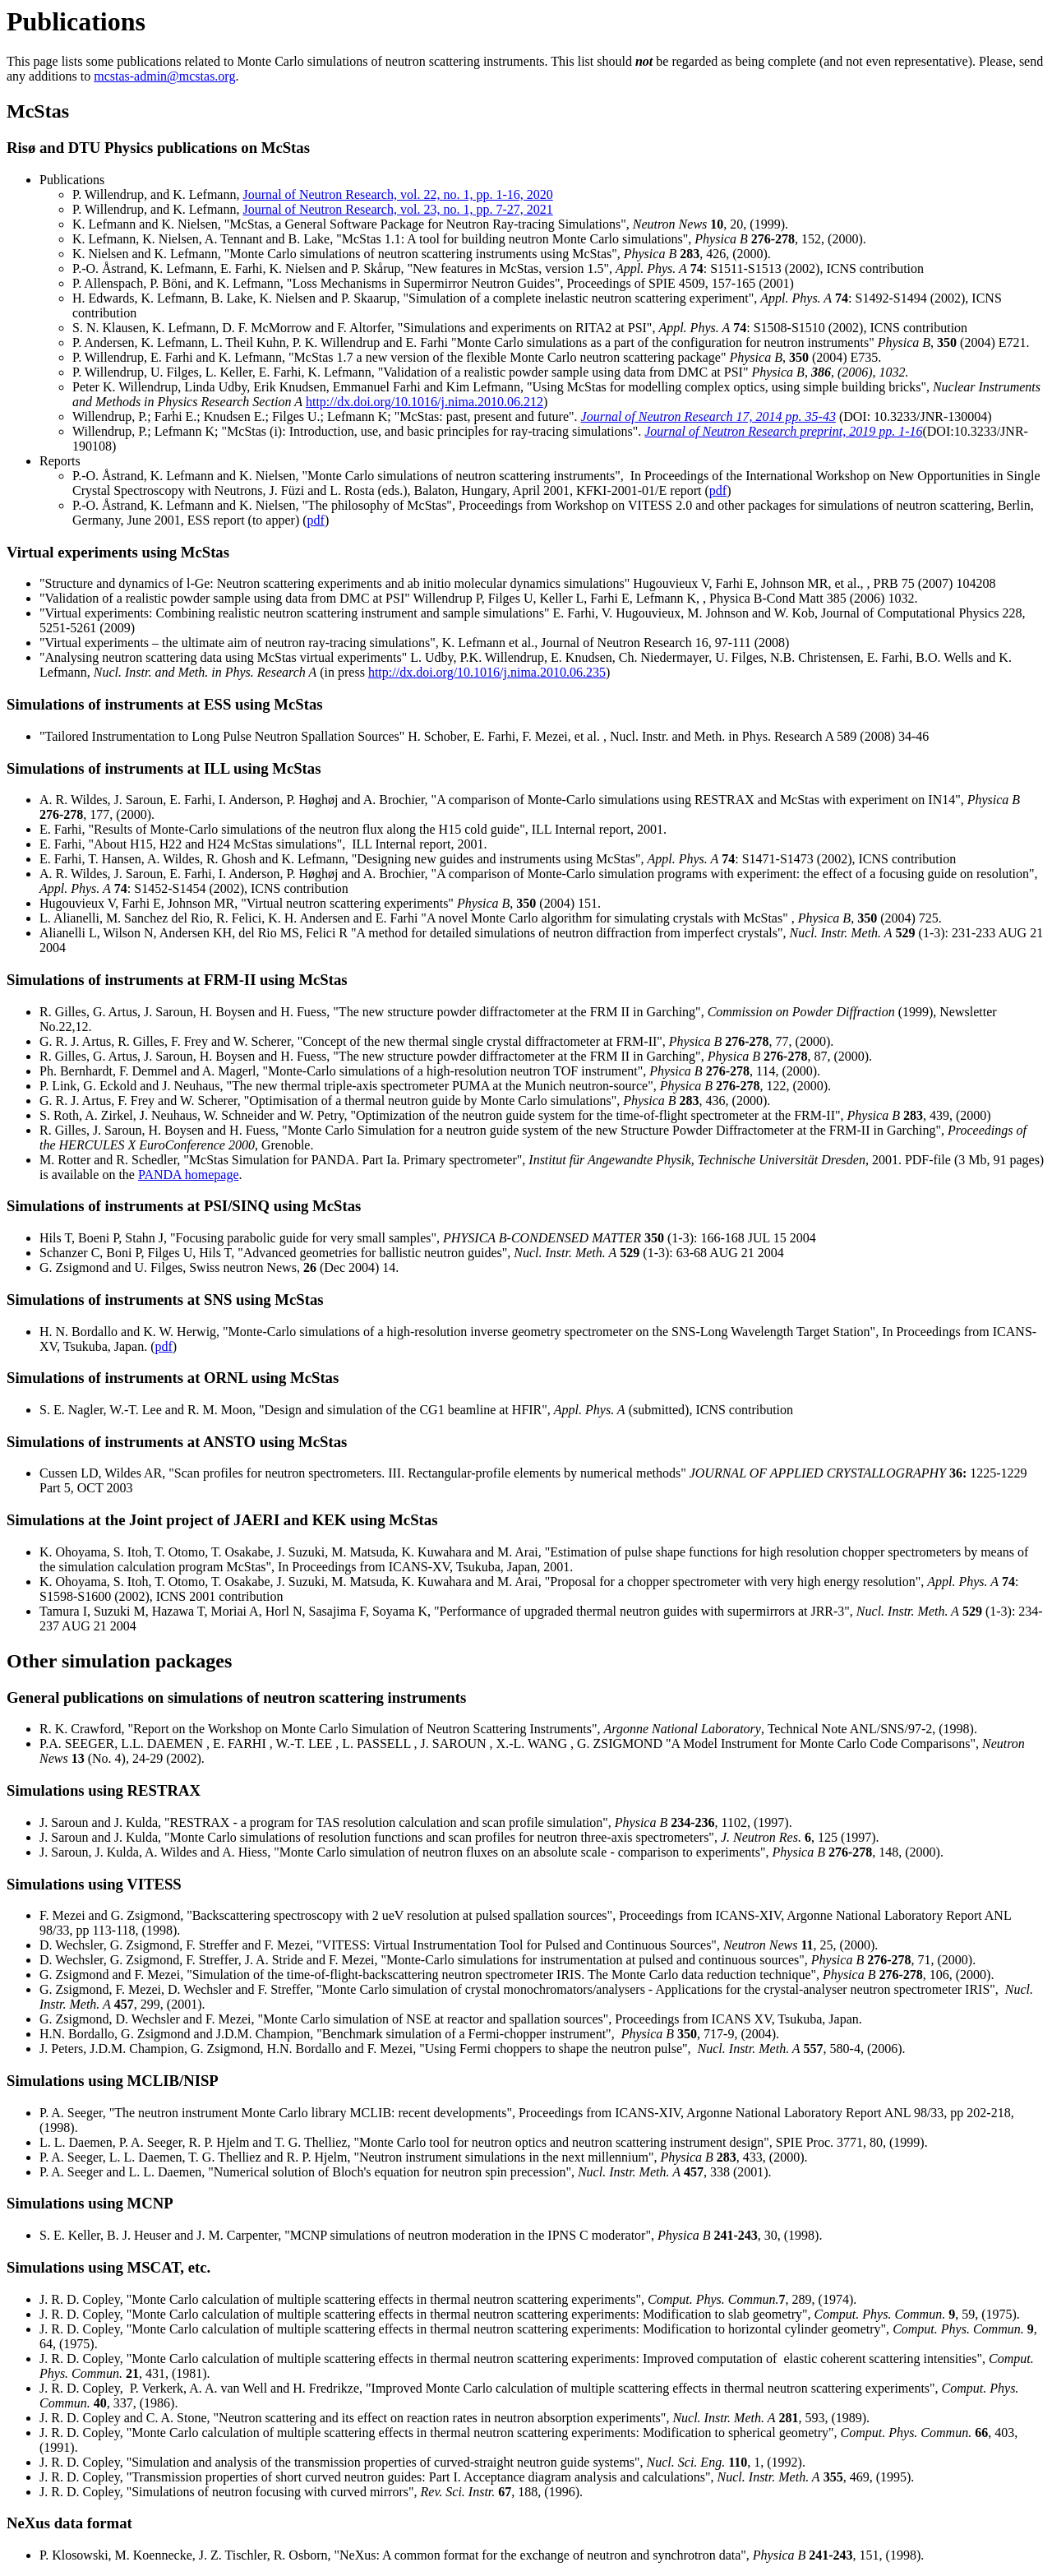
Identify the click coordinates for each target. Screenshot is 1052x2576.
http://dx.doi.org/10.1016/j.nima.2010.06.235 (487, 672)
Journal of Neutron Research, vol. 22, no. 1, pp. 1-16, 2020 (397, 194)
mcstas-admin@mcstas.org (164, 76)
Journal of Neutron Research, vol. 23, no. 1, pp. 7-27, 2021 (397, 209)
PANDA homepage (188, 1175)
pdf (718, 490)
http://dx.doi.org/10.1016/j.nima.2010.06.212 (424, 402)
